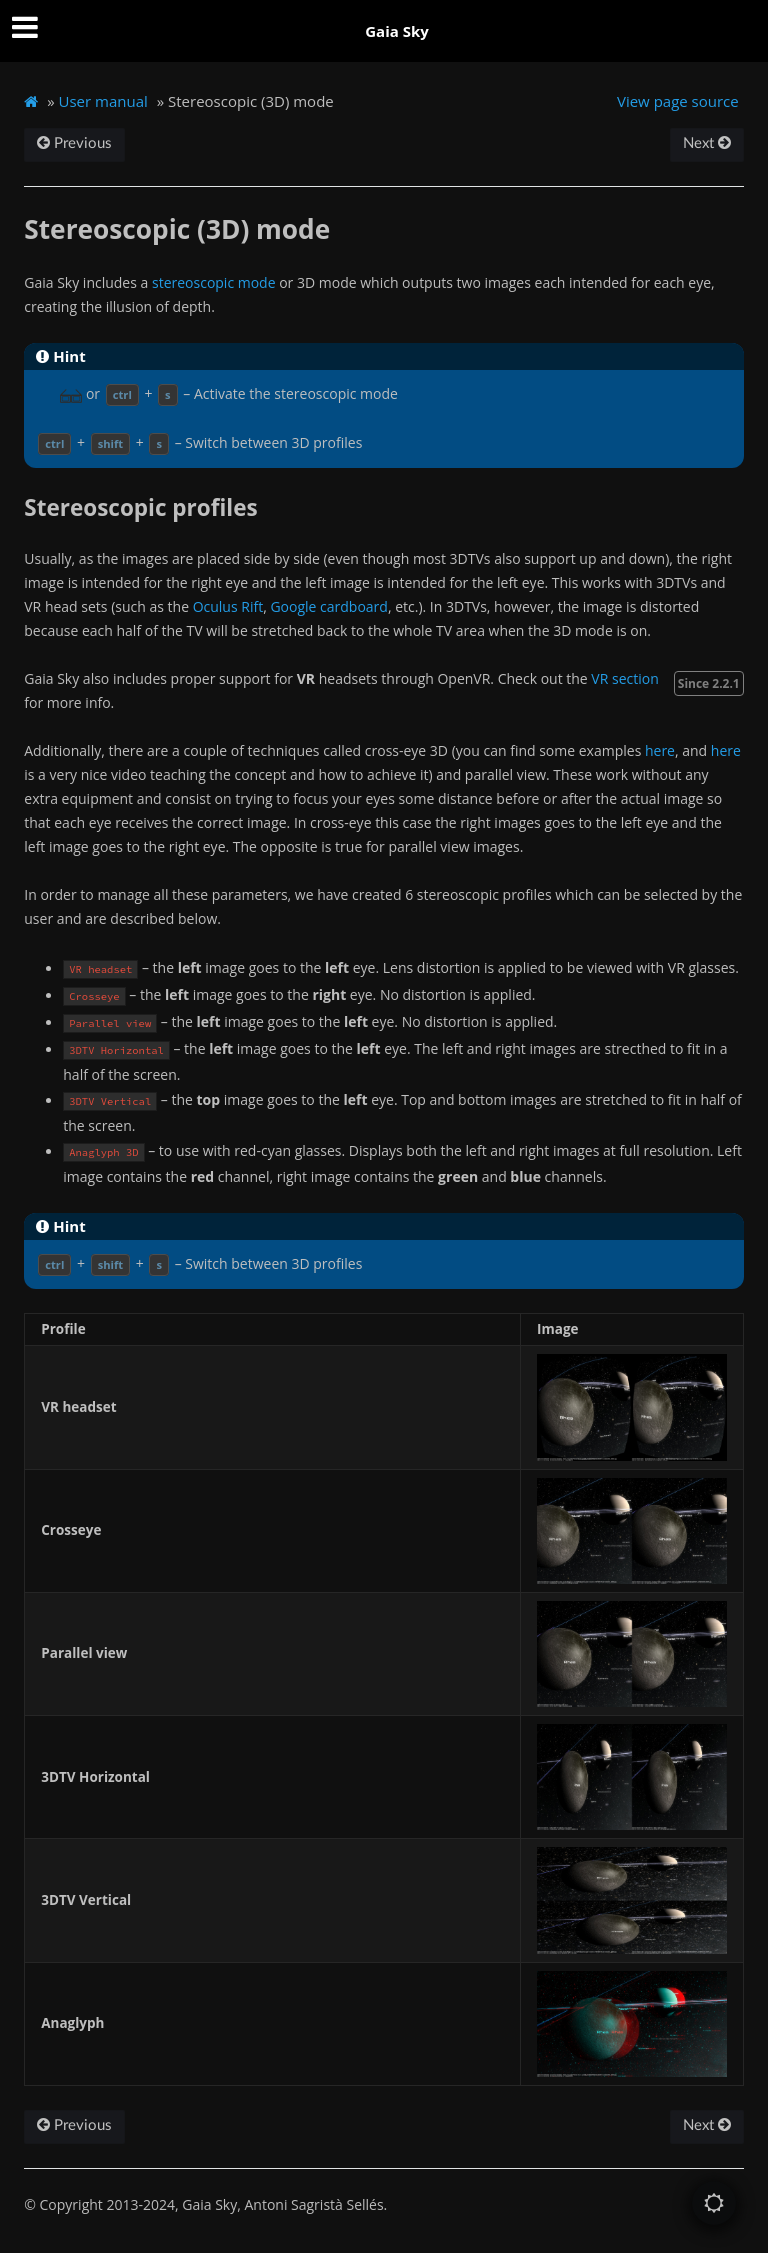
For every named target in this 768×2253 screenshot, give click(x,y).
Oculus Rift (228, 606)
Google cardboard (328, 606)
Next (707, 143)
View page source (678, 101)
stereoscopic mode (214, 282)
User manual (103, 101)
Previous (74, 143)
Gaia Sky (397, 31)
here (660, 750)
